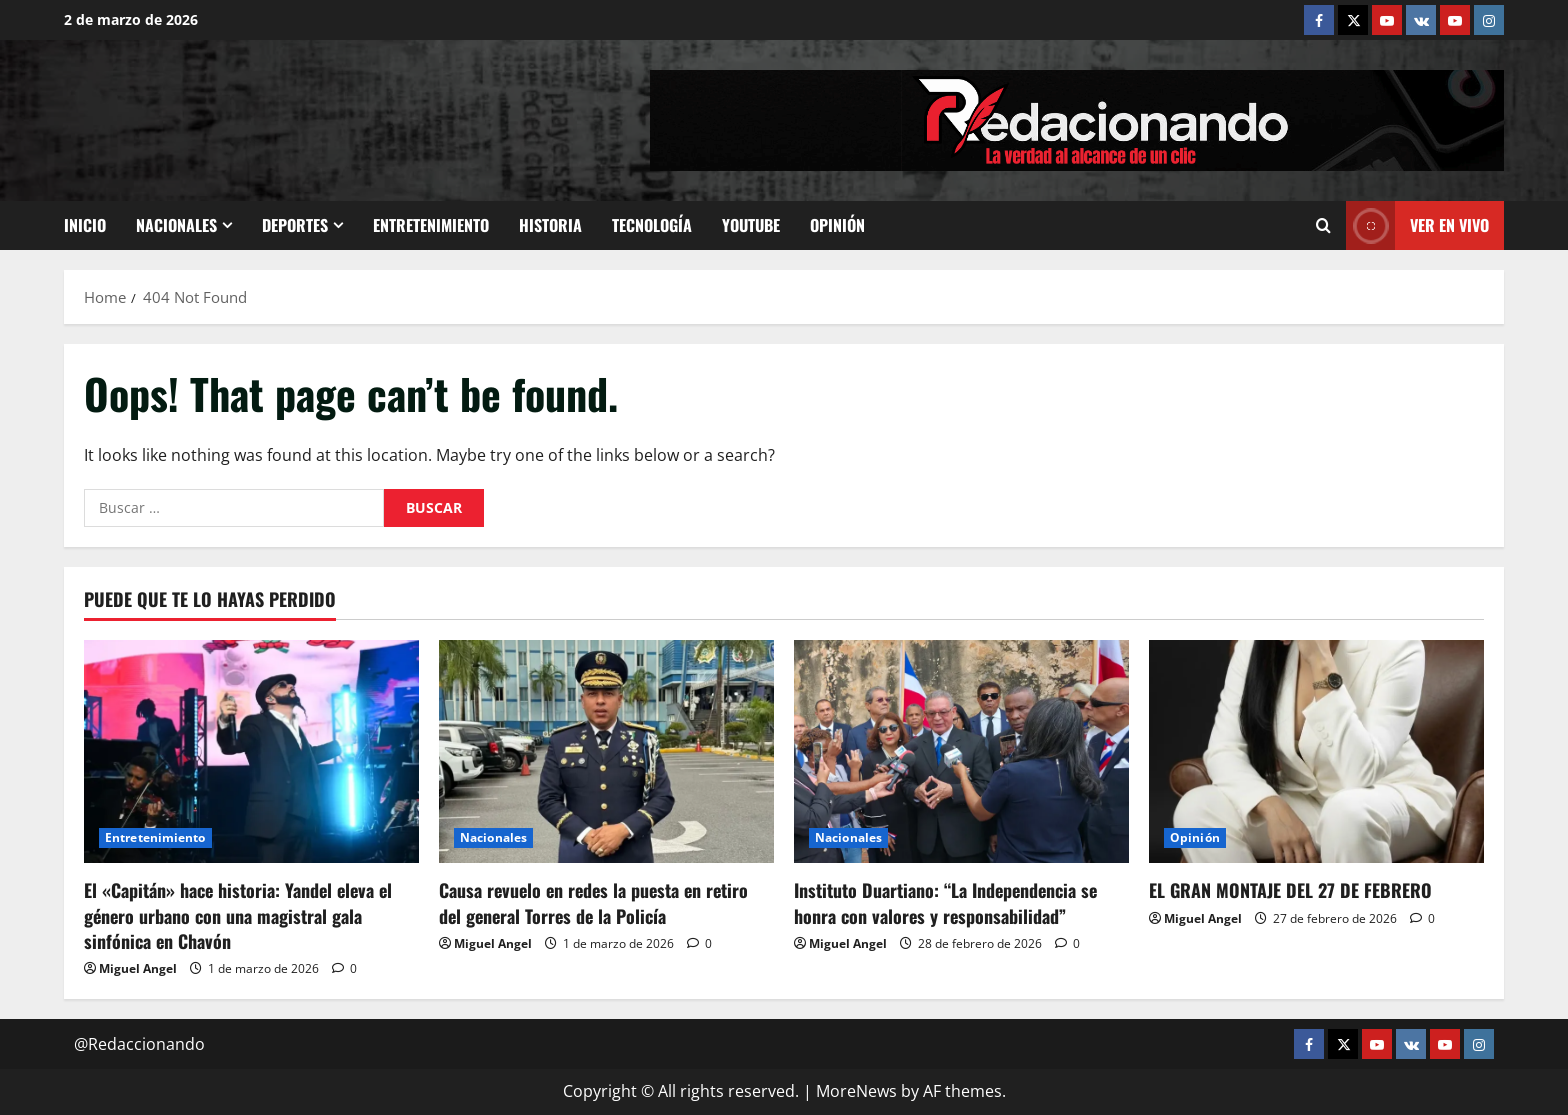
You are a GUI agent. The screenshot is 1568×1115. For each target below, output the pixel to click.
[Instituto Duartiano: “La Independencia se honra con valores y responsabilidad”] (961, 751)
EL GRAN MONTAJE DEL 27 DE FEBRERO (1290, 890)
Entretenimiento (431, 225)
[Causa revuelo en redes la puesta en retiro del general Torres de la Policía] (606, 751)
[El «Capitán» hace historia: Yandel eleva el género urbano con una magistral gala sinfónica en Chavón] (251, 751)
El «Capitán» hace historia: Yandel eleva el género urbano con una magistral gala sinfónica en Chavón (238, 915)
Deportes (295, 225)
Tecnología (652, 225)
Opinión (837, 225)
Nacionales (176, 225)
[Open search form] (1323, 226)
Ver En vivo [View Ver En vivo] (1417, 225)
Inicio (85, 225)
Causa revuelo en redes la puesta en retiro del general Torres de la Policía (593, 902)
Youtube (751, 225)
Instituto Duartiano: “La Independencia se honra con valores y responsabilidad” (945, 902)
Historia (550, 225)
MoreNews (856, 1091)
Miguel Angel (138, 968)
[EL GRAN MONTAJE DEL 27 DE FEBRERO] (1316, 751)
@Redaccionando (139, 1044)
